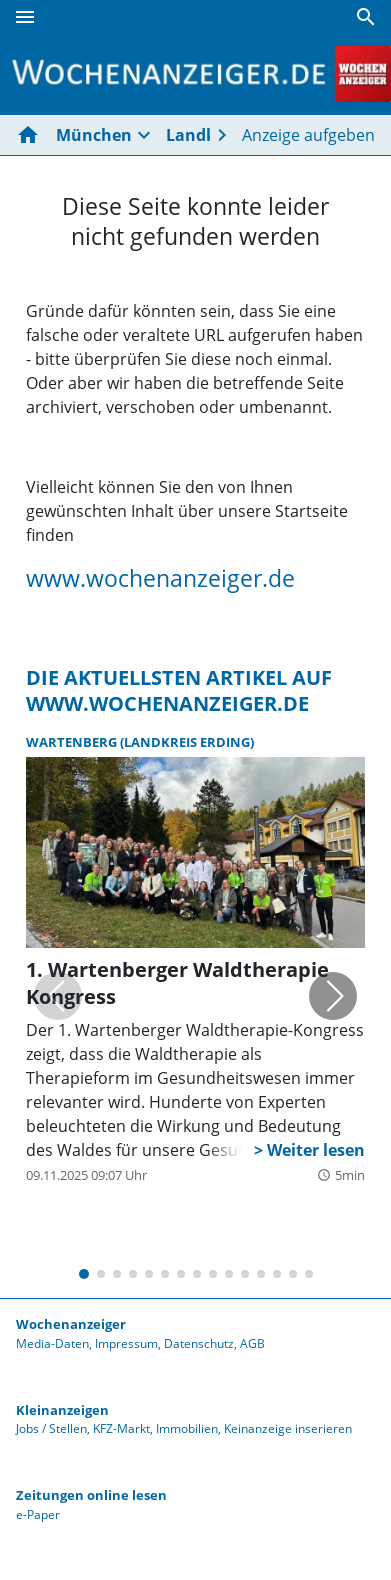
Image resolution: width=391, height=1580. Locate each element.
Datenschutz (199, 1343)
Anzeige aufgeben (308, 135)
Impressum (126, 1343)
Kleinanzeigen (62, 1410)
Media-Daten (52, 1343)
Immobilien (187, 1428)
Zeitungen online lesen (91, 1495)
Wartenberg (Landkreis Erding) (140, 742)
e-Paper (38, 1514)
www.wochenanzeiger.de (160, 578)
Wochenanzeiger (71, 1324)
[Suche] (366, 17)
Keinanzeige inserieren (288, 1428)
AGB (252, 1343)
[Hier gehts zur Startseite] (32, 135)
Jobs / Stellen (51, 1428)
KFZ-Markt (121, 1428)
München (94, 135)
